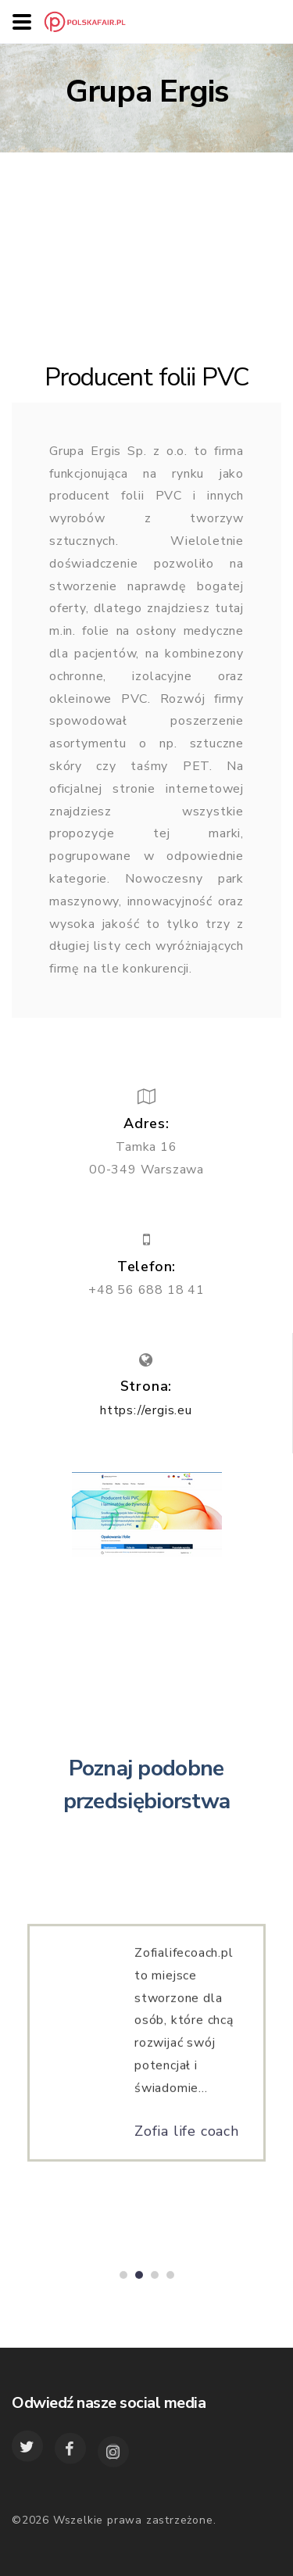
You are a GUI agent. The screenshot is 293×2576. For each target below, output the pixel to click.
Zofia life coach (186, 2137)
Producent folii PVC (147, 377)
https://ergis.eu (146, 1410)
